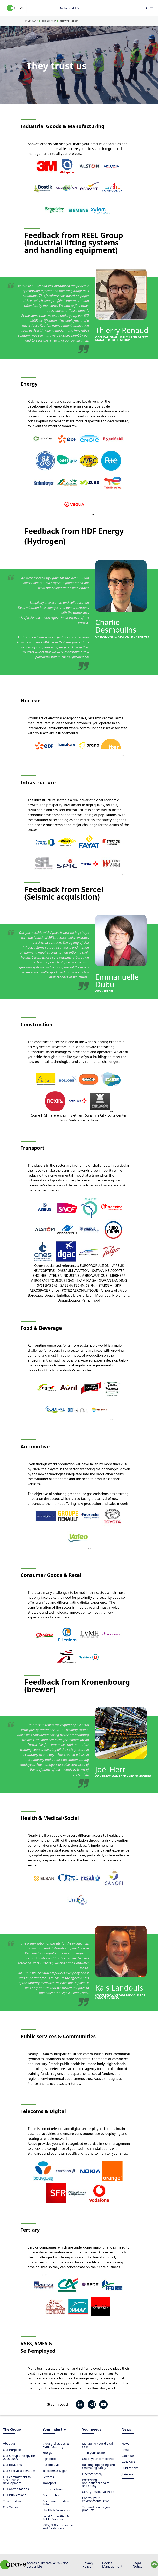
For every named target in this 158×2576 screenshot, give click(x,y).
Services (48, 2477)
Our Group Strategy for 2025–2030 (19, 2457)
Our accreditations (16, 2489)
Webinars (128, 2462)
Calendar (128, 2456)
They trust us (69, 21)
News (126, 2430)
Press (125, 2450)
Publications (130, 2468)
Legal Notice (137, 2565)
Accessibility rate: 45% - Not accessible (47, 2565)
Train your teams (94, 2453)
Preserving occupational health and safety (95, 2483)
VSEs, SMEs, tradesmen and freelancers (59, 2526)
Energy (47, 2453)
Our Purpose (12, 2450)
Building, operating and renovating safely (98, 2466)
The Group (49, 21)
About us (9, 2443)
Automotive (51, 2465)
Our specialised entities (19, 2471)
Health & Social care (56, 2510)
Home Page (31, 21)
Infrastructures (53, 2489)
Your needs (91, 2430)
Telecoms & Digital (55, 2471)
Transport (49, 2483)
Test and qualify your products (96, 2508)
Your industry (54, 2430)
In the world (70, 8)
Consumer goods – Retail (56, 2502)
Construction (51, 2495)
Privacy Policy (87, 2565)
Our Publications (14, 2495)
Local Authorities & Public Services (56, 2517)
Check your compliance (98, 2459)
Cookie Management (112, 2565)
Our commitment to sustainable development (17, 2480)
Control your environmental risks (96, 2499)
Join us (127, 2474)
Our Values (10, 2507)
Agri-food (49, 2459)
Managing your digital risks (97, 2445)
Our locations (12, 2465)
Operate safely (92, 2474)
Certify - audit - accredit (98, 2492)
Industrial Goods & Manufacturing (56, 2445)
